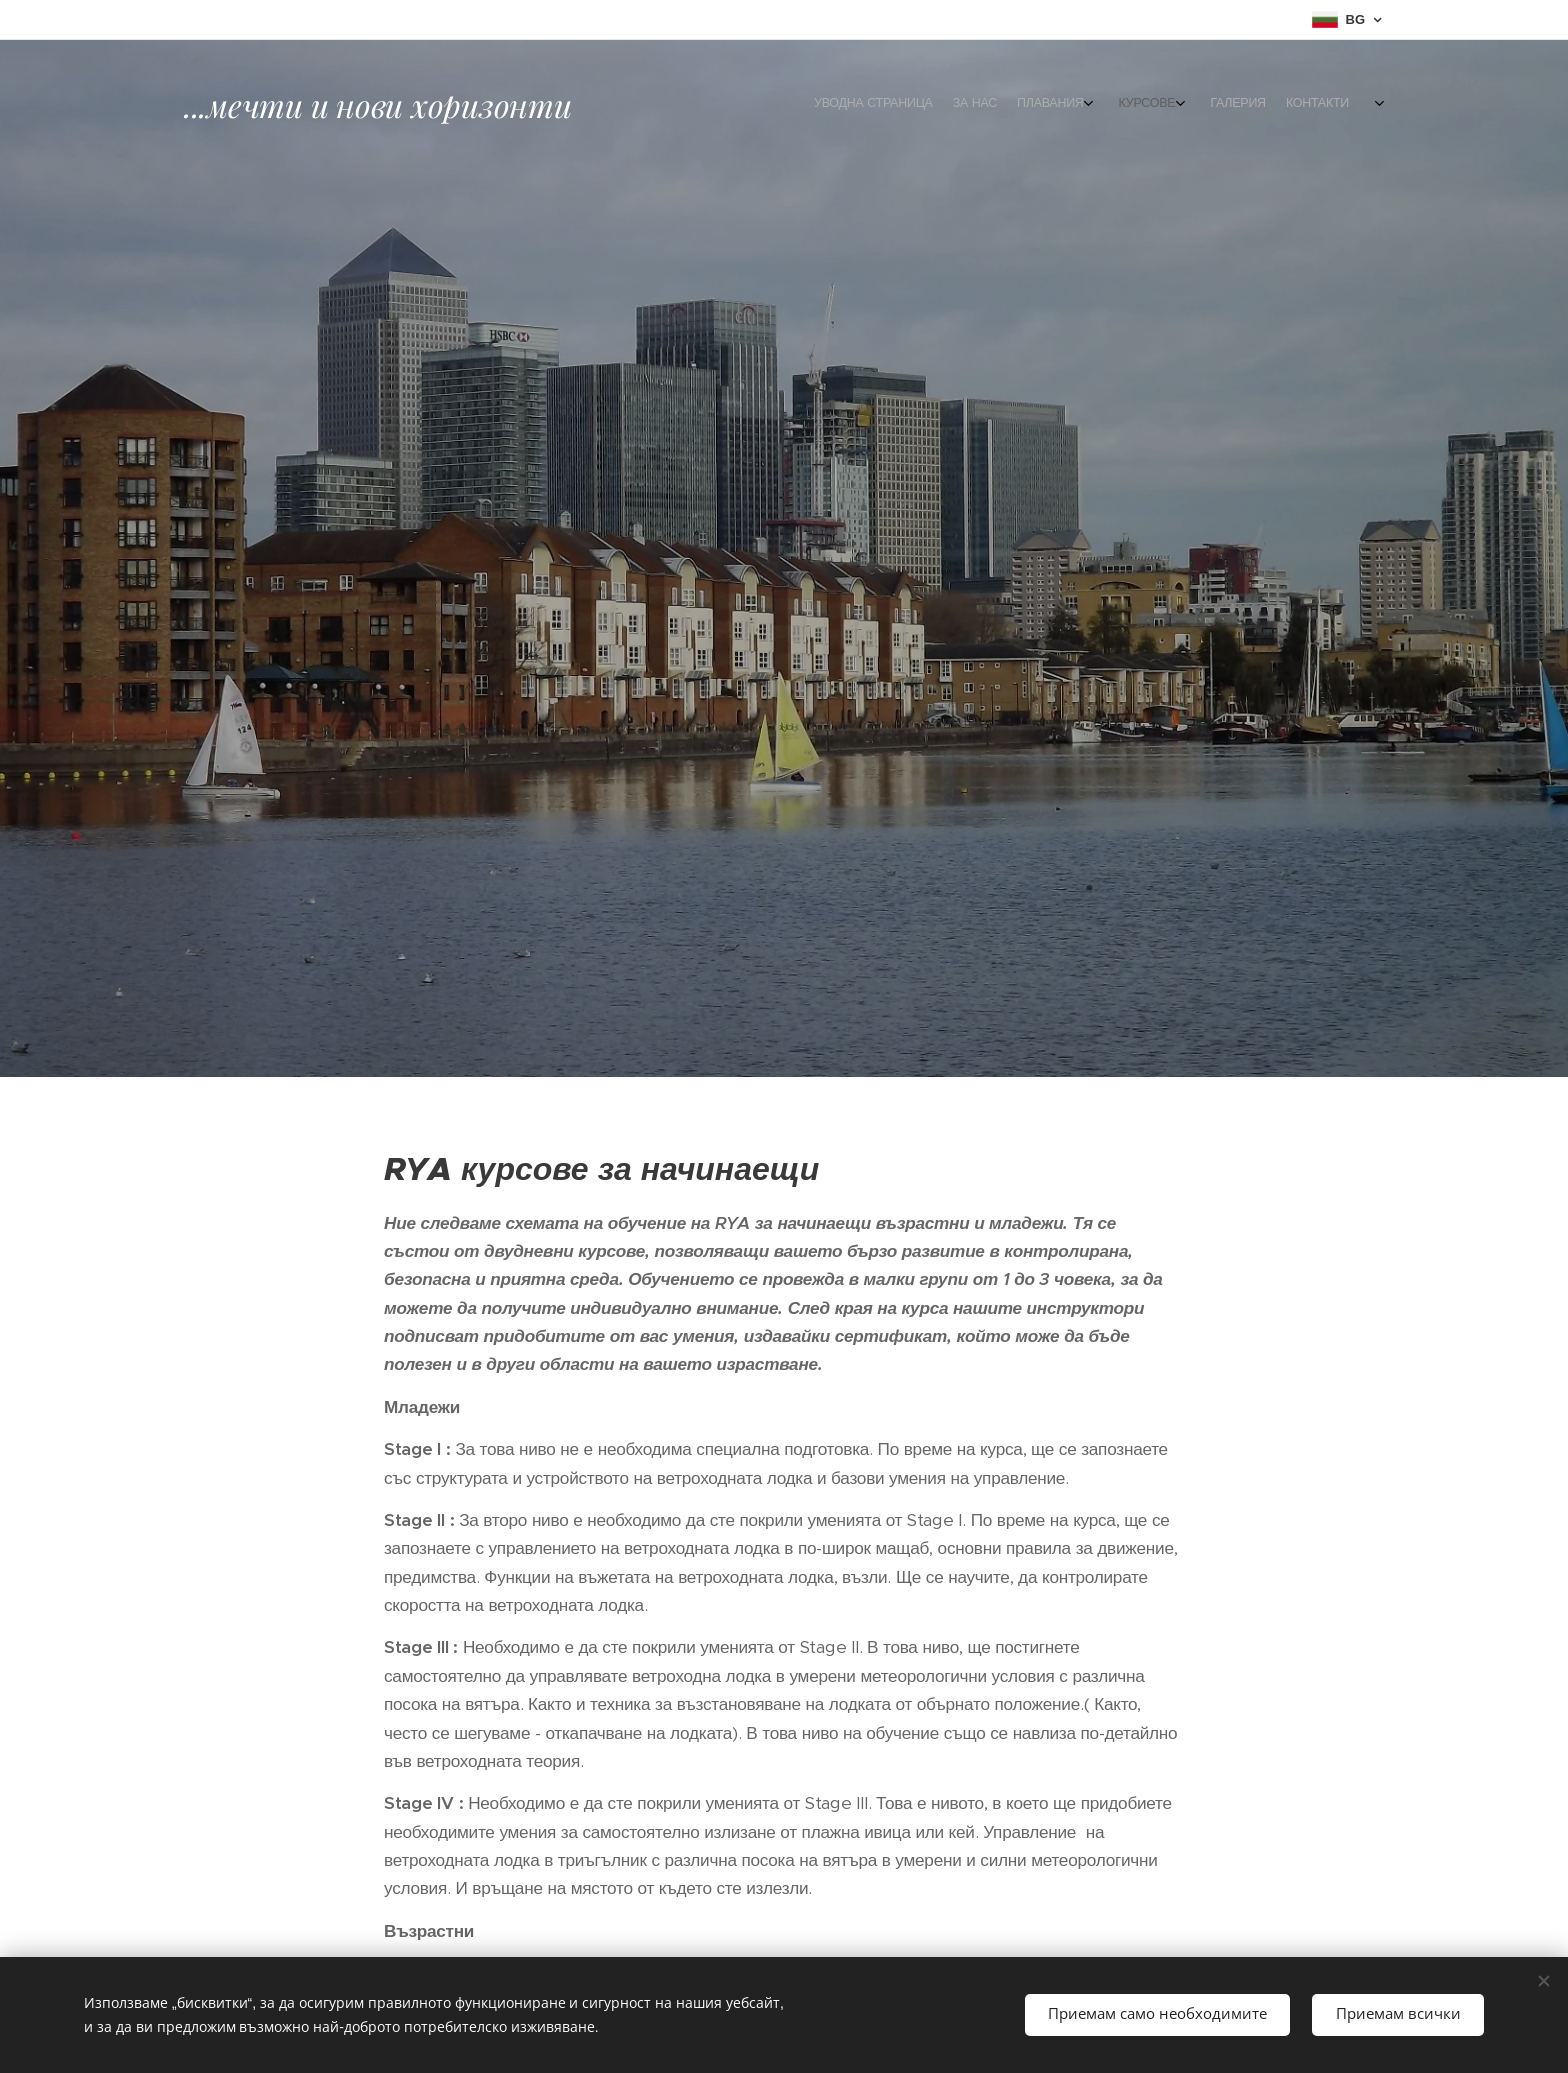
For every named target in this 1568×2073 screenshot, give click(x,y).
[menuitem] (1236, 105)
